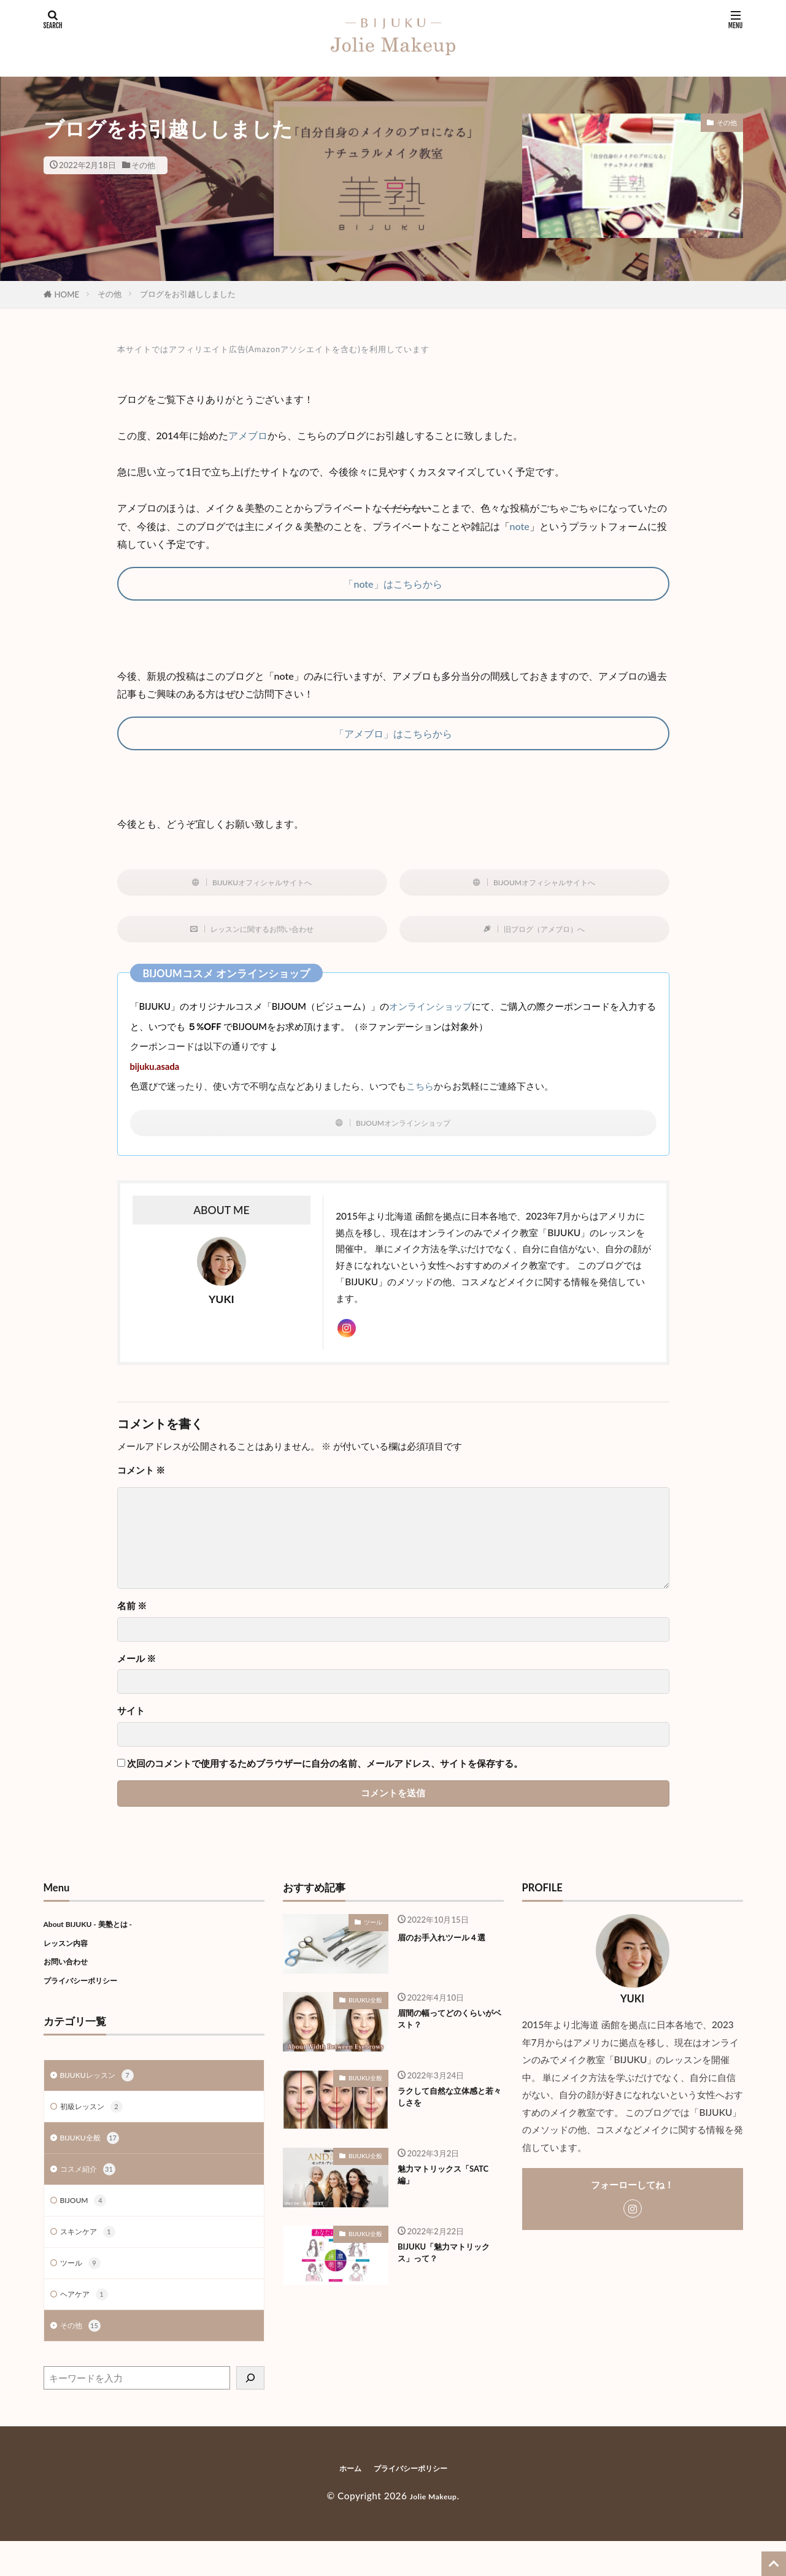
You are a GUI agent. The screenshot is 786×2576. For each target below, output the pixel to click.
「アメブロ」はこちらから (393, 733)
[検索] (250, 2412)
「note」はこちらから (393, 584)
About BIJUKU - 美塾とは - (100, 1941)
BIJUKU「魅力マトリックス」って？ (447, 2274)
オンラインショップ (430, 1014)
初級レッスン (97, 2127)
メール (136, 1676)
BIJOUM (87, 2227)
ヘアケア (87, 2327)
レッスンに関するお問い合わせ (263, 934)
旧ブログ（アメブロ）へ (545, 934)
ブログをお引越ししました (188, 294)
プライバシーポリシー (90, 1998)
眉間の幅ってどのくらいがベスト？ (450, 2040)
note (520, 526)
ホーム (350, 2503)
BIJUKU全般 (95, 2161)
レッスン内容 (71, 1960)
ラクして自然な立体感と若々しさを (450, 2118)
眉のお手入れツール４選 (450, 1962)
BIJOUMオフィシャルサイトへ (545, 884)
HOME (67, 294)
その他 (143, 165)
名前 (132, 1624)
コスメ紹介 (92, 2194)
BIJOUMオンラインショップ (404, 1132)
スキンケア (92, 2261)
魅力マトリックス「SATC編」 (439, 2196)
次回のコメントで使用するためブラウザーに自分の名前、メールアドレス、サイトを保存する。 (325, 1781)
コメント (141, 1488)
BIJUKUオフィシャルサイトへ (263, 884)
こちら (420, 1094)
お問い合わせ (71, 1979)
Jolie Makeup (433, 2530)
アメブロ (248, 435)
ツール (83, 2294)
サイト (131, 1729)
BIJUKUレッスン (104, 2094)
